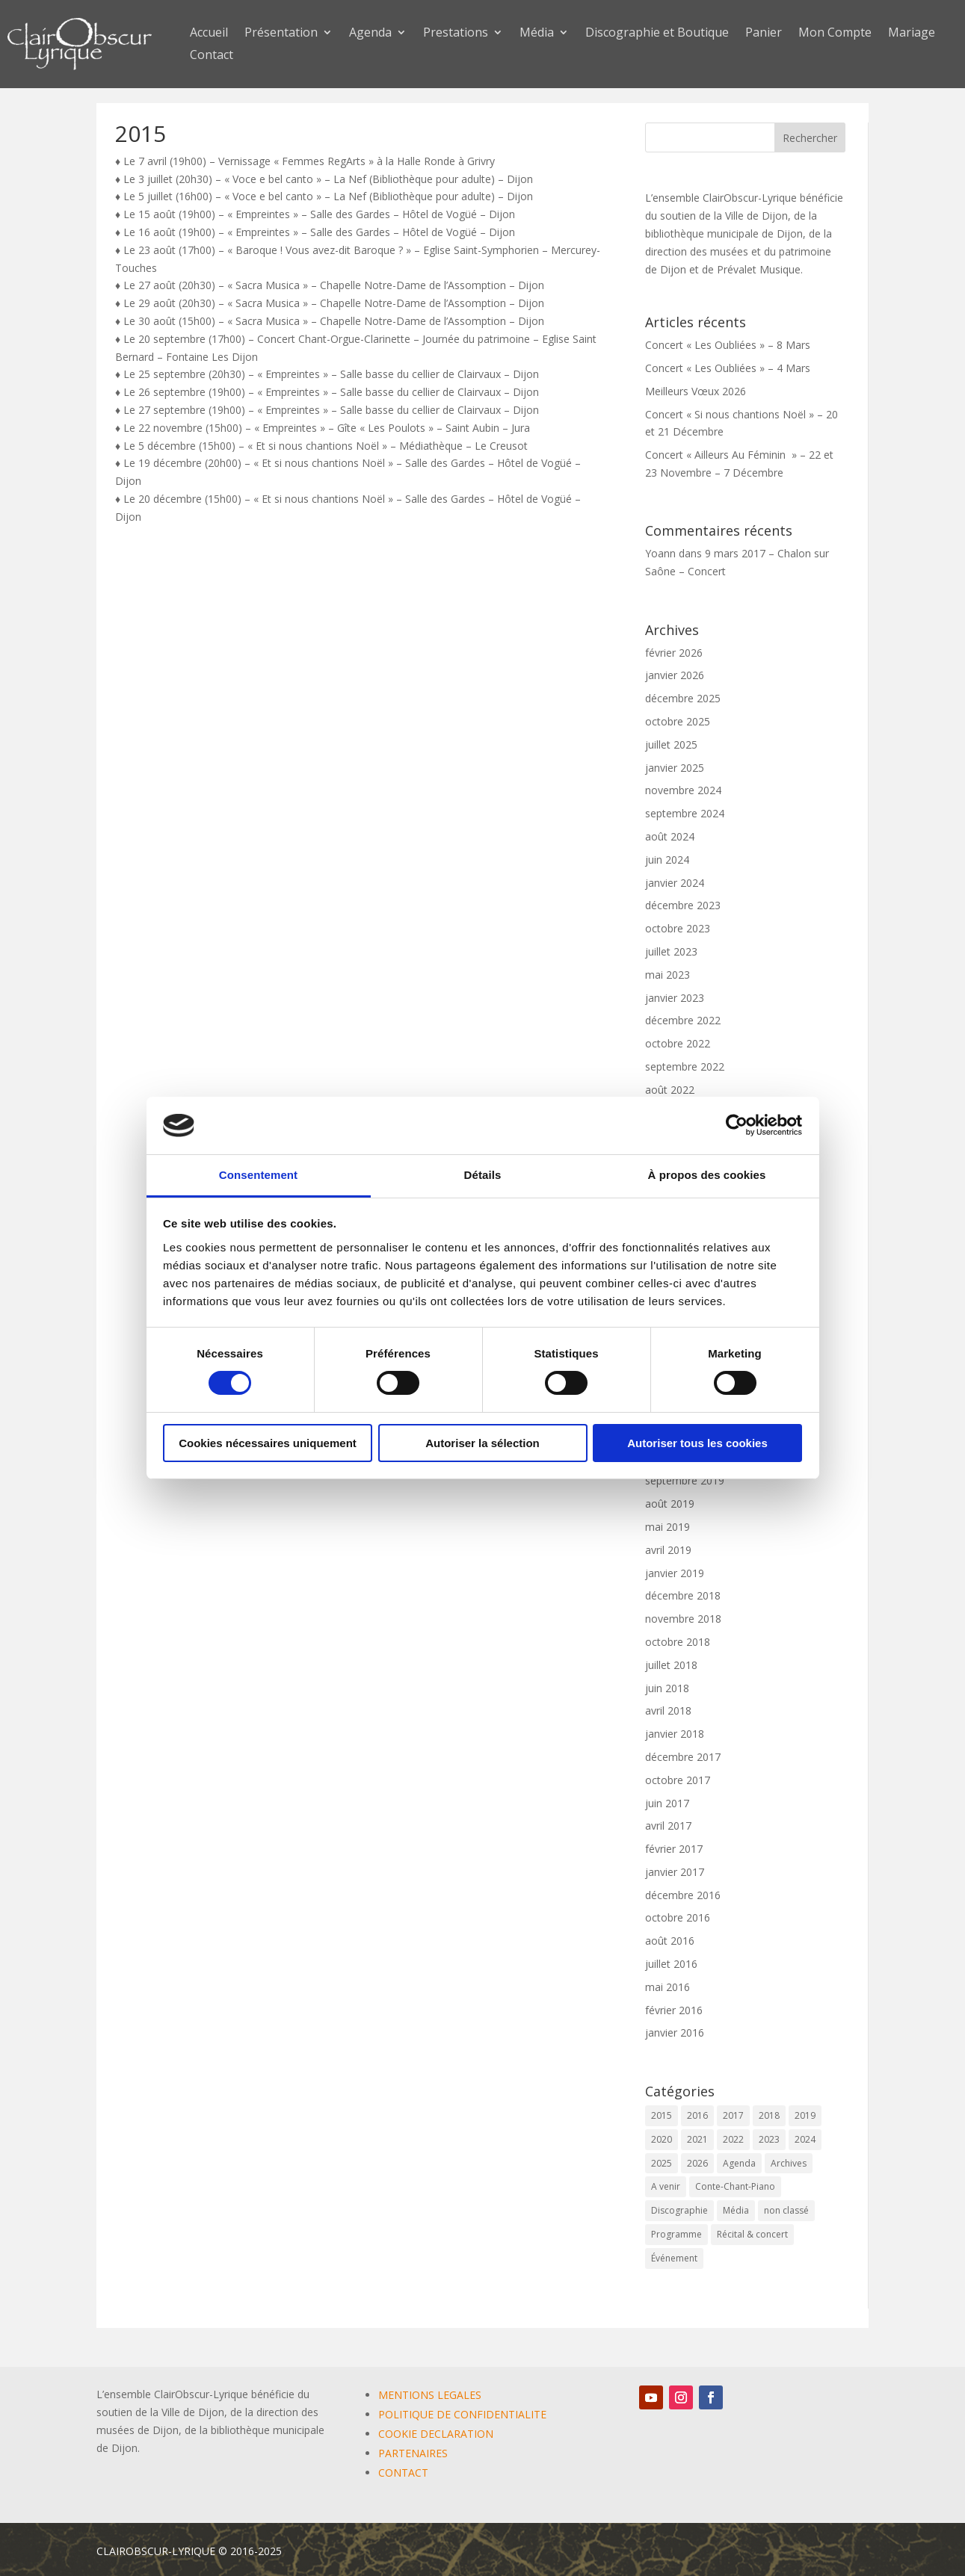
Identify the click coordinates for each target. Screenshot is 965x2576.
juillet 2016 (671, 1964)
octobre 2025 (677, 721)
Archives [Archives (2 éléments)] (789, 2163)
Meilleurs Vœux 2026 (695, 391)
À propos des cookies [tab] (707, 1174)
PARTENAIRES (413, 2453)
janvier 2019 (674, 1573)
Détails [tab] (483, 1174)
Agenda (370, 33)
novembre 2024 (683, 790)
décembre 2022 (683, 1020)
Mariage (911, 33)
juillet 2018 (671, 1665)
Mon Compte (835, 33)
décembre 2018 (683, 1595)
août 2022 (669, 1090)
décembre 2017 (683, 1757)
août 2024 (669, 836)
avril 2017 (668, 1825)
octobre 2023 (677, 928)
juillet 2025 (671, 744)
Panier (763, 33)
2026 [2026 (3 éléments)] (697, 2163)
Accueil (209, 33)
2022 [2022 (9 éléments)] (733, 2139)
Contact (211, 56)
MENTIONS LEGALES (429, 2395)
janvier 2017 (674, 1872)
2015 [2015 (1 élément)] (661, 2115)
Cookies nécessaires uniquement (268, 1443)
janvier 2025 (674, 768)
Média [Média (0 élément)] (736, 2210)
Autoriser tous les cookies (697, 1443)
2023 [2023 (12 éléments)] (769, 2139)
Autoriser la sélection (482, 1443)
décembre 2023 (683, 905)
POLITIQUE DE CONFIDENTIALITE (462, 2414)
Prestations (455, 33)
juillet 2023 (671, 951)
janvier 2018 (674, 1734)
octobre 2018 (677, 1642)
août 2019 (669, 1503)
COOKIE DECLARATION (435, 2434)
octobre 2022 (677, 1043)
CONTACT (403, 2472)
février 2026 (674, 652)
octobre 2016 (677, 1917)
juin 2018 (667, 1688)
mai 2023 (667, 974)
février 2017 (674, 1849)
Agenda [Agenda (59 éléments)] (739, 2163)
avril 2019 (668, 1550)
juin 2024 (667, 859)
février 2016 (674, 2010)
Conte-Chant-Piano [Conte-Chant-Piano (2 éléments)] (735, 2186)
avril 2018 (668, 1710)
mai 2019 (667, 1527)
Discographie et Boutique (657, 33)
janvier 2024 (674, 883)
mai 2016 (667, 1987)
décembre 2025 (683, 698)
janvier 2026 (674, 675)
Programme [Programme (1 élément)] (676, 2234)
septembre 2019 (684, 1480)
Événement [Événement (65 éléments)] (674, 2258)
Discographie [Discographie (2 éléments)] (679, 2210)
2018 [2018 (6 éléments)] (769, 2115)
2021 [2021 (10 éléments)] (697, 2139)
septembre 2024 (684, 813)
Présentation (281, 33)
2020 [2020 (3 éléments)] (661, 2139)
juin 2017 (667, 1803)
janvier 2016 (674, 2032)
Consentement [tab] (258, 1174)
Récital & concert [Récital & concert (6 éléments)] (752, 2234)
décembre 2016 (683, 1895)
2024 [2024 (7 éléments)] (805, 2139)
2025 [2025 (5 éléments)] (661, 2163)
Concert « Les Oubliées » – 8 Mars (727, 345)
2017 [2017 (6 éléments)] (733, 2115)
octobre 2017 (677, 1780)
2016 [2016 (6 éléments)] (697, 2115)
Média (537, 33)
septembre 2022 (684, 1066)
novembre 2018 (683, 1618)
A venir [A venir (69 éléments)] (665, 2186)
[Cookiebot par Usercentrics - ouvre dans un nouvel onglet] (736, 1125)
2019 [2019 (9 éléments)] (805, 2115)
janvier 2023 (674, 998)
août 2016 (669, 1940)
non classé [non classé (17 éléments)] (786, 2210)
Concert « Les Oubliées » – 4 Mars (727, 368)
